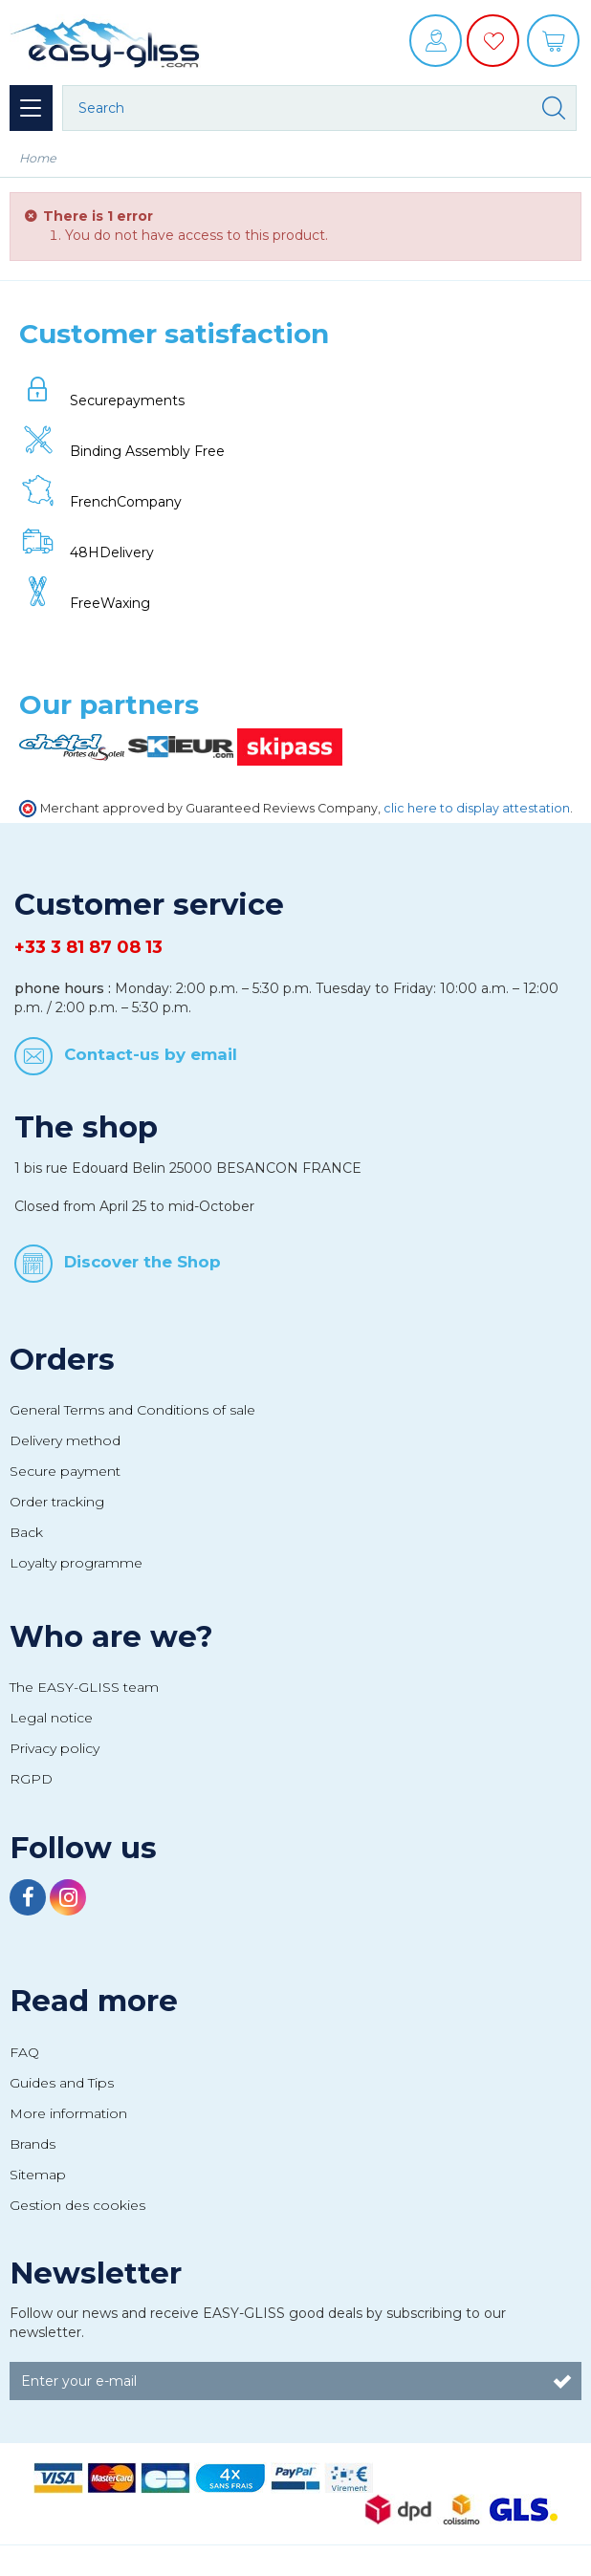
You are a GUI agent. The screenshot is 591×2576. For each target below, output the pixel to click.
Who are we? (111, 1636)
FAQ (24, 2052)
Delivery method (65, 1440)
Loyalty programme (76, 1562)
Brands (32, 2144)
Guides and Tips (62, 2082)
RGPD (31, 1778)
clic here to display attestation (476, 808)
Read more (94, 2000)
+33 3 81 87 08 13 (88, 947)
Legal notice (51, 1717)
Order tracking (57, 1501)
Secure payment (65, 1471)
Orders (62, 1359)
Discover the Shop (142, 1261)
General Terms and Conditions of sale (132, 1409)
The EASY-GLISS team (84, 1687)
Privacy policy (54, 1748)
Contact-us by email (150, 1053)
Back (26, 1532)
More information (68, 2113)
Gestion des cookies (77, 2205)
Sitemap (38, 2174)
